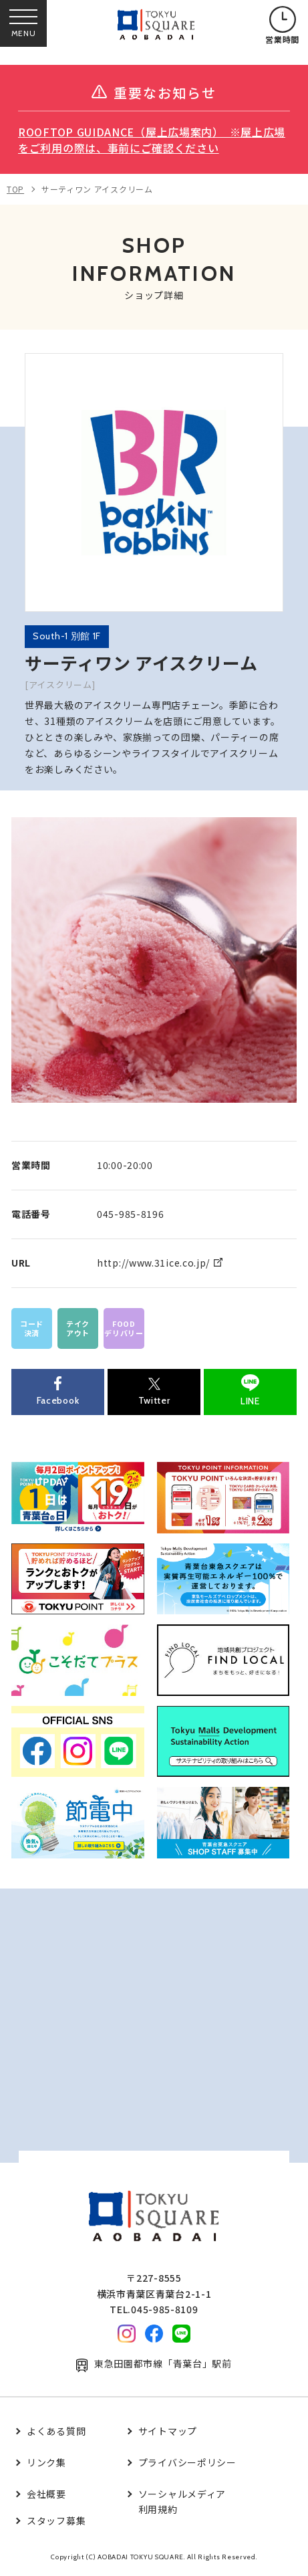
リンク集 (46, 2462)
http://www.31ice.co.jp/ (153, 1262)
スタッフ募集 (56, 2520)
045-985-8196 (130, 1213)
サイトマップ (167, 2431)
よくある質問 (56, 2431)
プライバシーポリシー (187, 2462)
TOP (15, 189)
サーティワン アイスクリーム (97, 189)
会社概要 (46, 2493)
